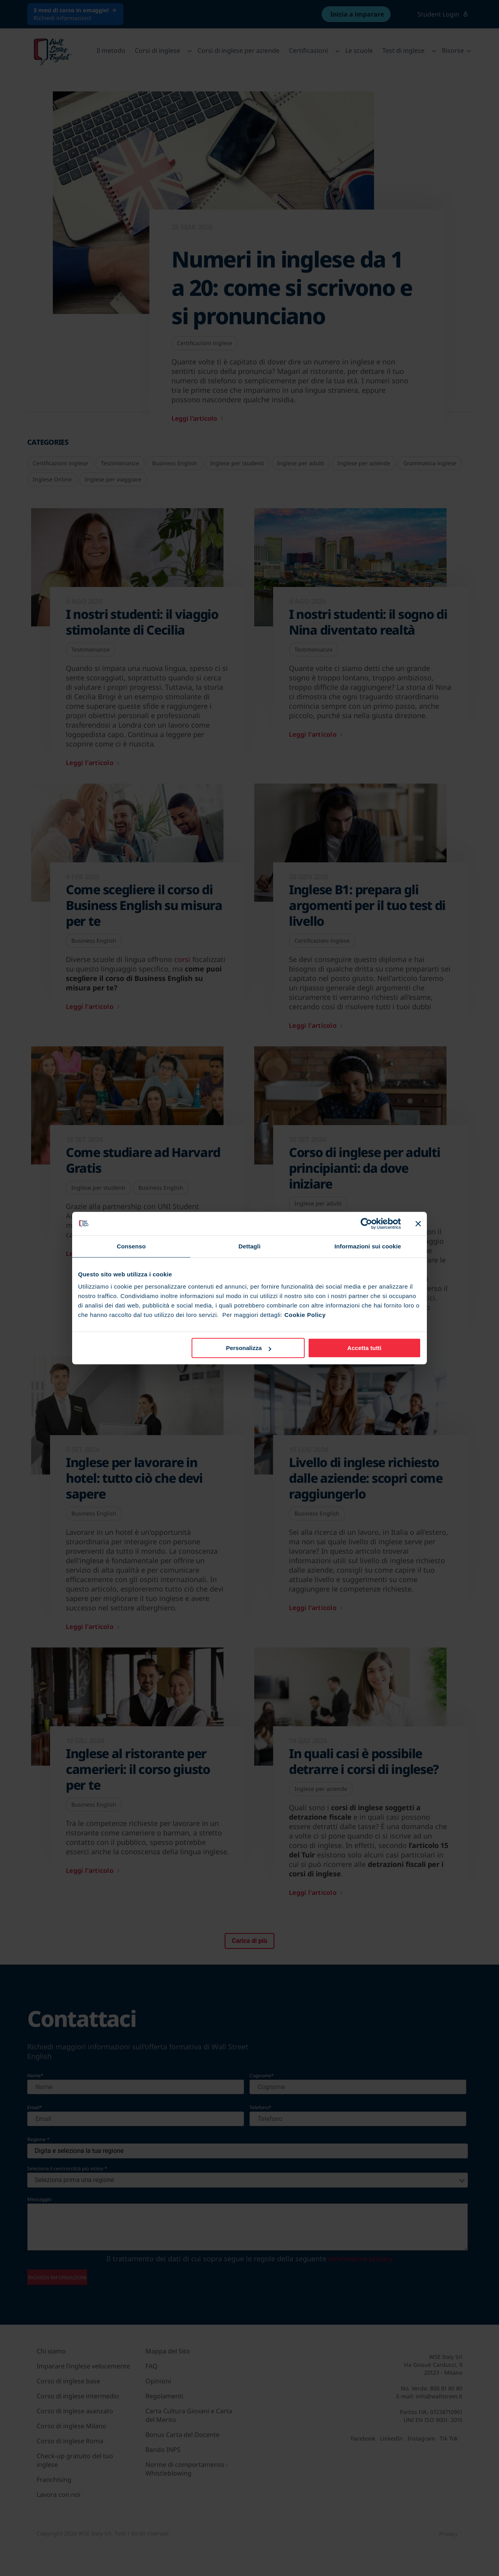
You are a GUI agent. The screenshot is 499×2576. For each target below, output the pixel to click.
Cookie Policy (305, 1314)
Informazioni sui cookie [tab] (368, 1246)
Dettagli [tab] (249, 1246)
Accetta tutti (364, 1348)
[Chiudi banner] (418, 1223)
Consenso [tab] (131, 1246)
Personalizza (248, 1348)
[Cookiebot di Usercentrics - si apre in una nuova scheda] (366, 1223)
